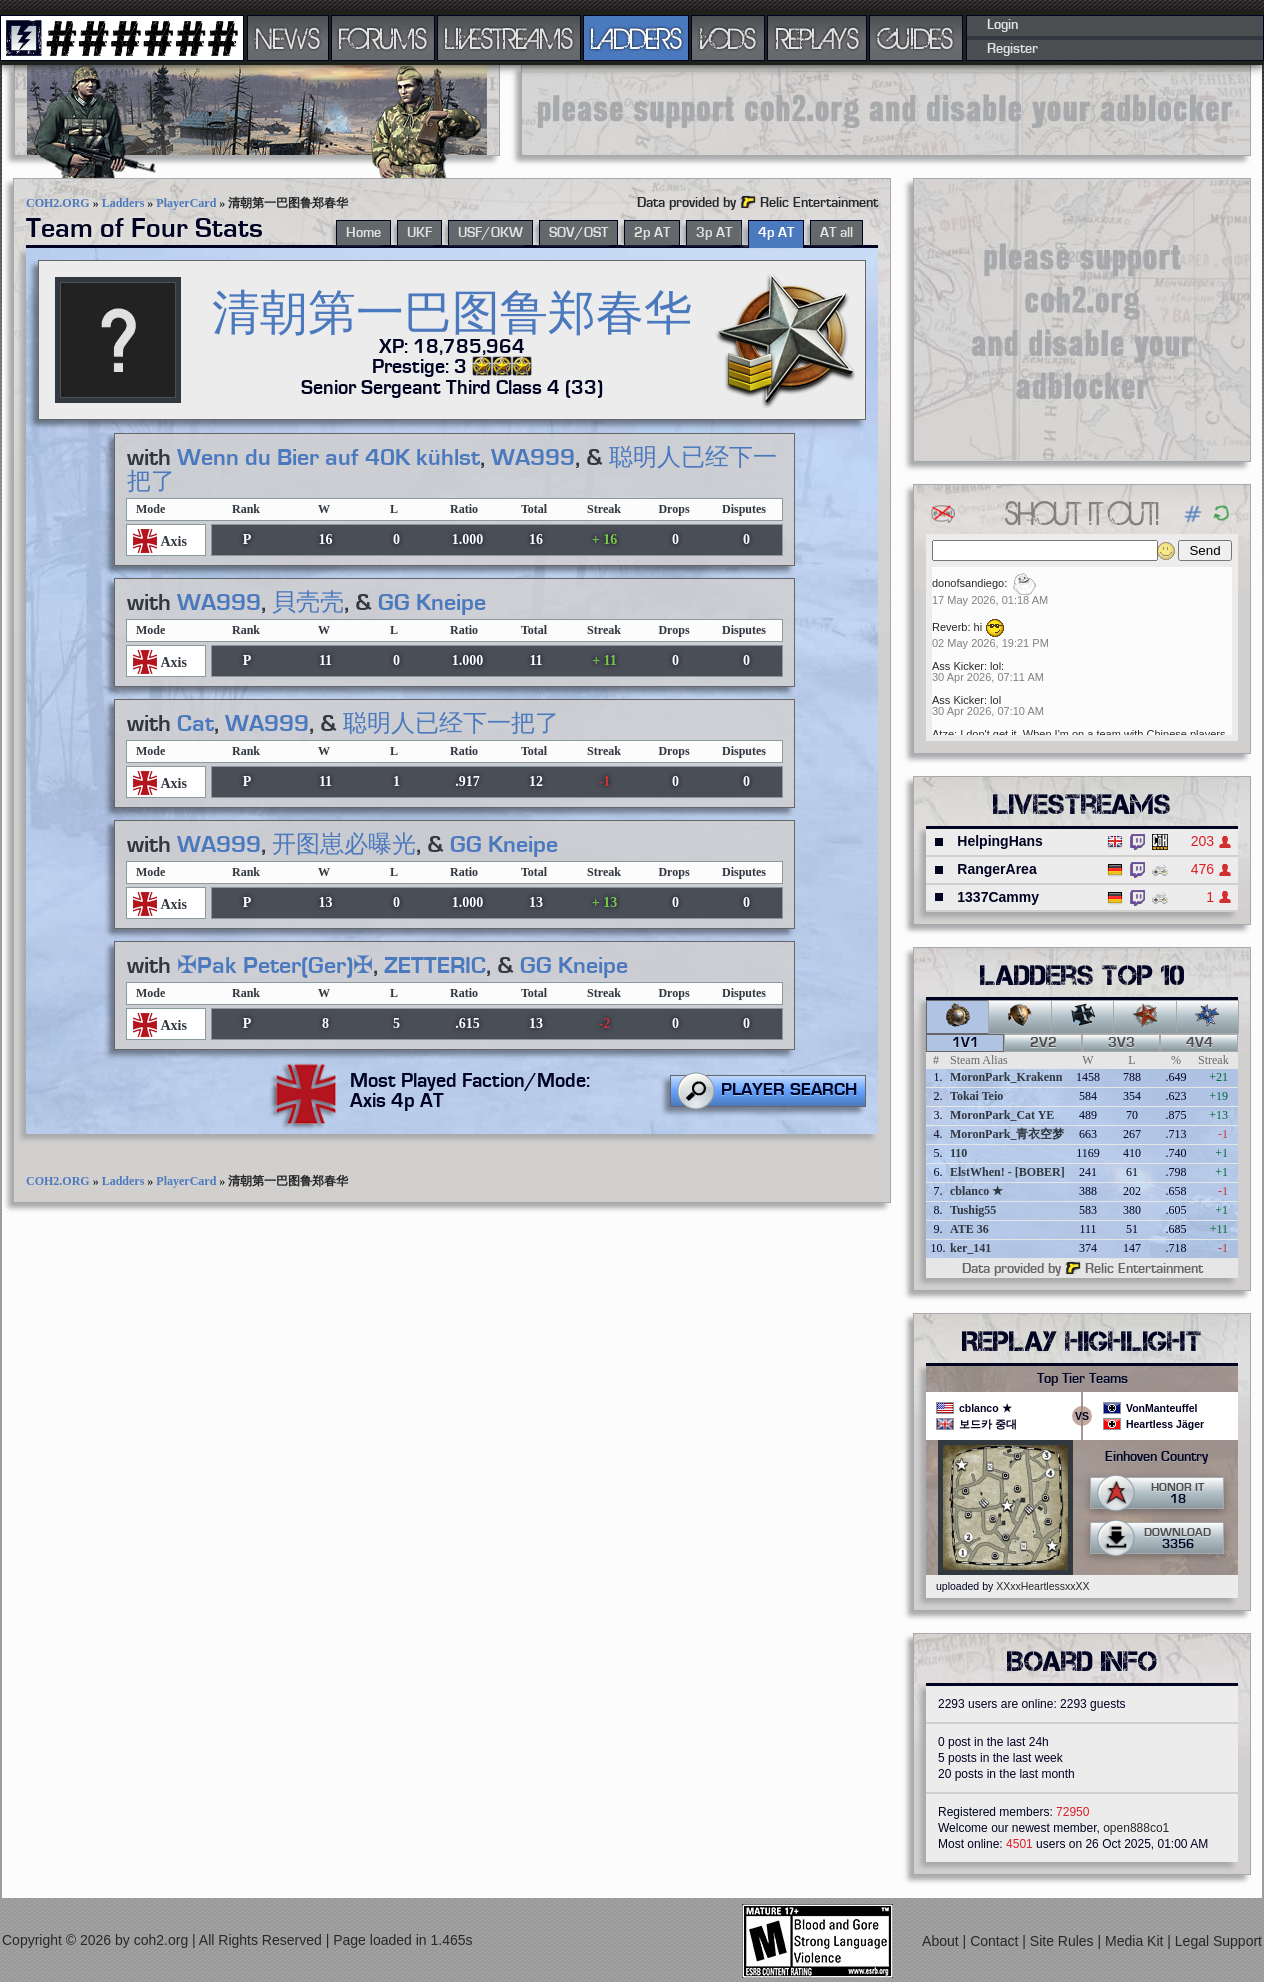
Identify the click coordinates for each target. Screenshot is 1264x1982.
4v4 (1199, 1043)
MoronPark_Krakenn (1006, 1077)
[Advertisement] (886, 110)
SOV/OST (578, 233)
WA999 (533, 458)
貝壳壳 (308, 603)
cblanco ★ (976, 1191)
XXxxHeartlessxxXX (1042, 1586)
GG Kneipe (432, 603)
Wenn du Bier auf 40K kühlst (328, 458)
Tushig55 (973, 1210)
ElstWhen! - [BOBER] (1007, 1172)
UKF (419, 233)
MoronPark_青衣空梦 (1007, 1134)
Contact (996, 1941)
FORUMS (383, 38)
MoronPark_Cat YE (1002, 1115)
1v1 (965, 1043)
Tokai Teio (976, 1096)
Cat (195, 724)
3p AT (714, 233)
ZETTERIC (435, 966)
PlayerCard (186, 203)
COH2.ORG (58, 203)
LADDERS (636, 38)
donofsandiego (968, 583)
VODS (728, 38)
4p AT (776, 233)
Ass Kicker (958, 666)
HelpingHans (1000, 841)
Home (363, 233)
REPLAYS (817, 38)
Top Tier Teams (1082, 1379)
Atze (943, 734)
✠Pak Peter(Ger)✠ (275, 966)
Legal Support (1218, 1941)
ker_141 (970, 1248)
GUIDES (916, 38)
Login (1002, 25)
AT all (836, 233)
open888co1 (1136, 1828)
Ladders (123, 203)
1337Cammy (998, 897)
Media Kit (1136, 1941)
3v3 (1121, 1043)
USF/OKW (490, 233)
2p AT (652, 233)
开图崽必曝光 (344, 845)
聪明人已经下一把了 (451, 724)
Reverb (949, 627)
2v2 (1043, 1043)
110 (958, 1153)
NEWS (288, 38)
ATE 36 (969, 1229)
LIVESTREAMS (509, 38)
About (942, 1941)
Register (1012, 49)
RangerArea (996, 869)
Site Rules (1064, 1941)
